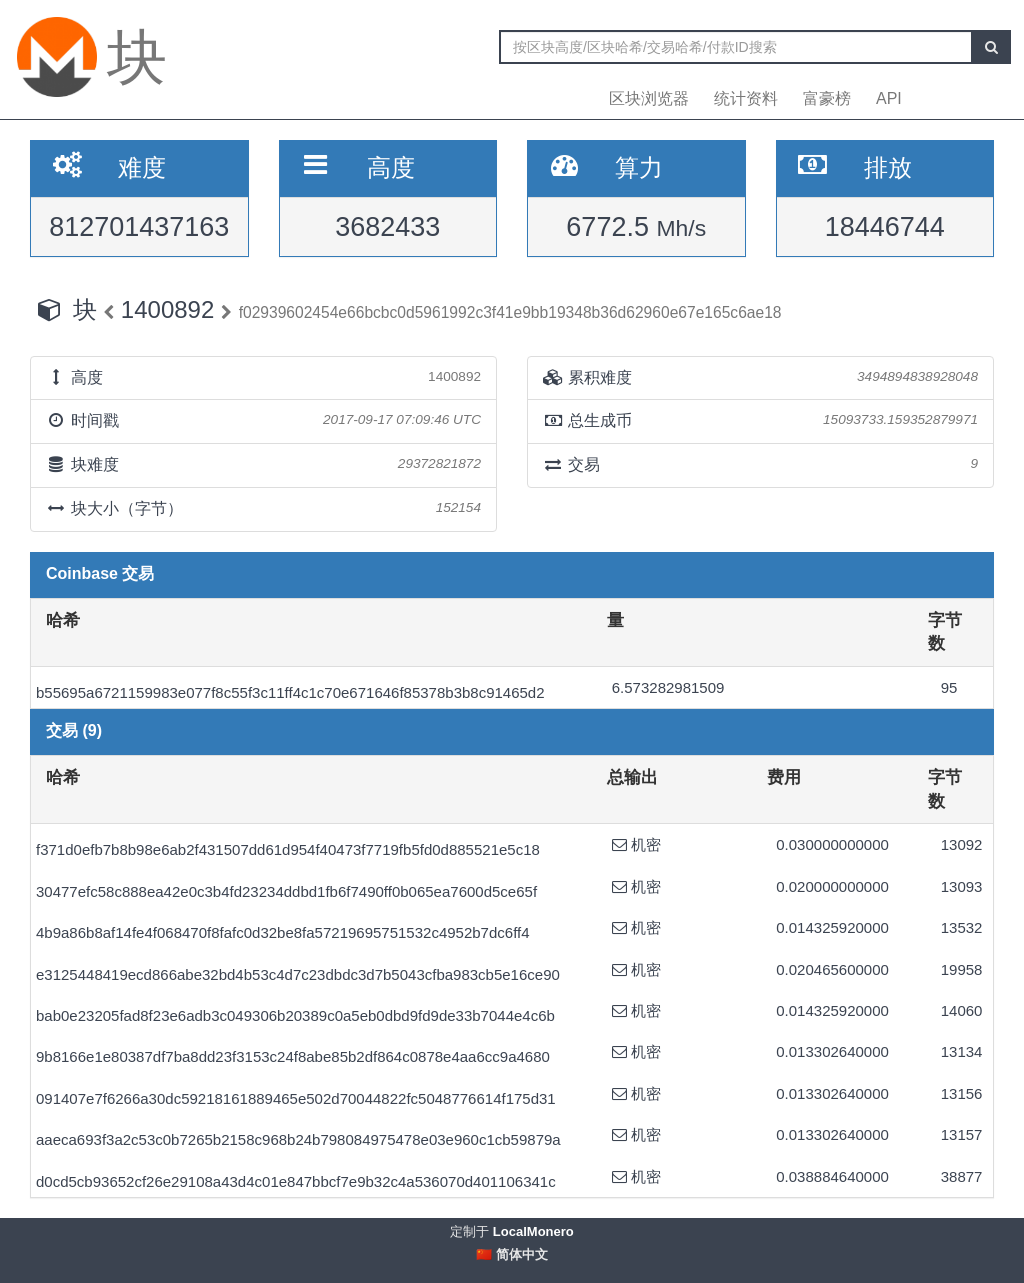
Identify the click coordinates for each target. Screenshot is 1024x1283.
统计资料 (746, 98)
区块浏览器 (649, 98)
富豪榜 (827, 98)
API (889, 98)
